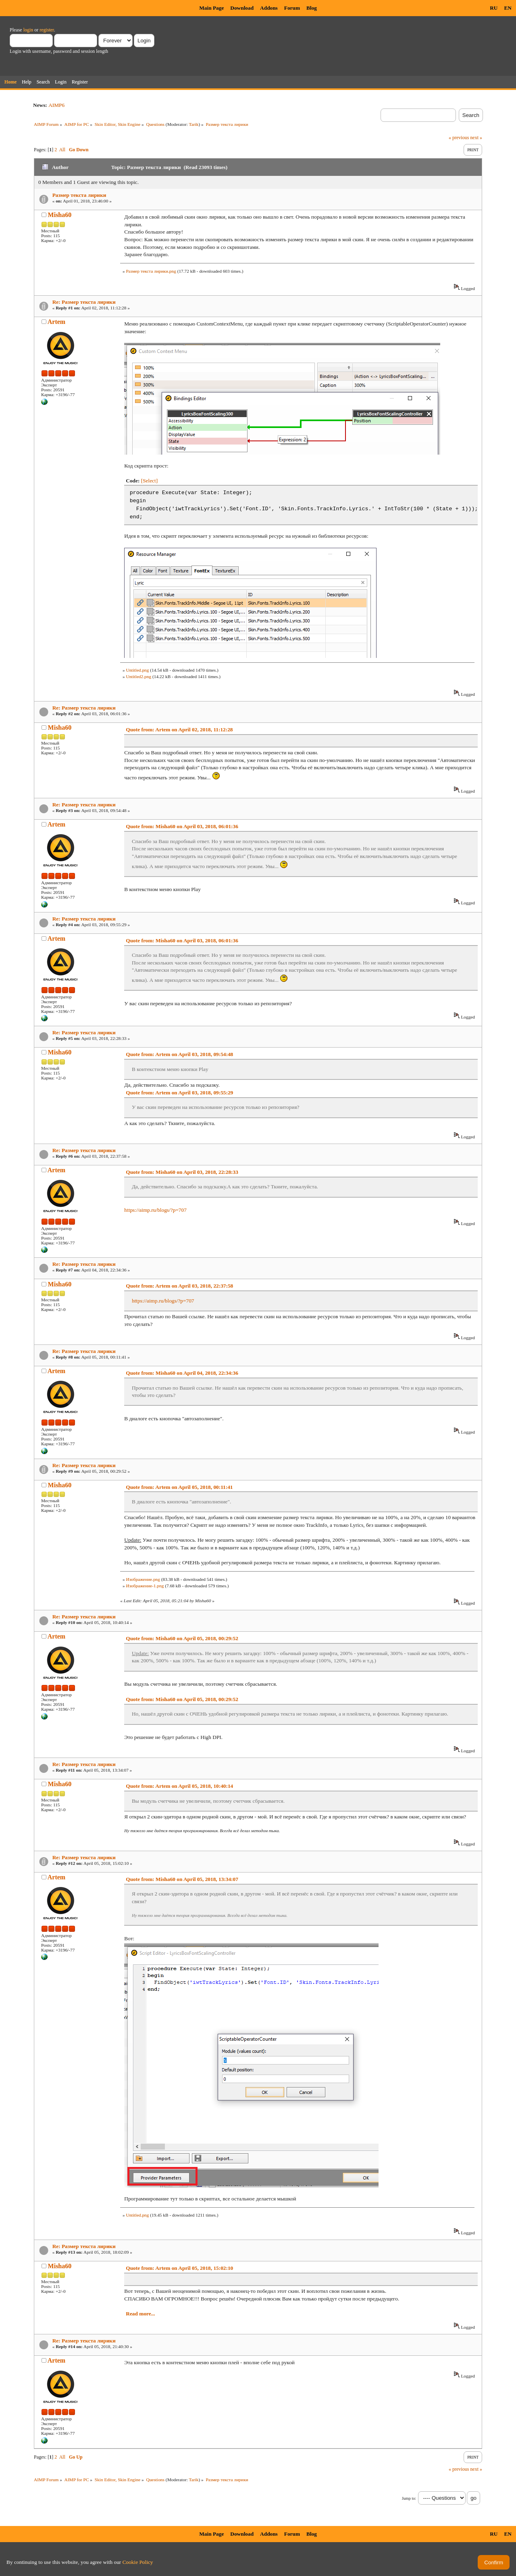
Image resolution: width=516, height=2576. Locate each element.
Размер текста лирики (79, 195)
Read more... (140, 2314)
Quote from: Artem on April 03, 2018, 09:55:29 (179, 1093)
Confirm (493, 2562)
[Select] (149, 481)
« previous (459, 137)
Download (242, 8)
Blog (311, 8)
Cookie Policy (138, 2562)
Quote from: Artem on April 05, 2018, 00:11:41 (179, 1487)
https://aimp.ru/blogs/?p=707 (155, 1210)
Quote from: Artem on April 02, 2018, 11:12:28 (179, 729)
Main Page (211, 8)
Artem (56, 321)
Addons (269, 8)
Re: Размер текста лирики (84, 302)
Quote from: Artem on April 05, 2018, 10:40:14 (179, 1786)
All (62, 149)
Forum (292, 8)
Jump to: (409, 2498)
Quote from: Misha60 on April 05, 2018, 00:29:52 (182, 1638)
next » (476, 137)
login (28, 30)
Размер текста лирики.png (151, 271)
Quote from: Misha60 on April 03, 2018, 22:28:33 (182, 1172)
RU (493, 8)
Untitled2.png (138, 676)
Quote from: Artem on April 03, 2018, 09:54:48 (179, 1054)
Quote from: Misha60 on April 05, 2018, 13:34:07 (182, 1879)
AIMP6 (56, 105)
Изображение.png (143, 1579)
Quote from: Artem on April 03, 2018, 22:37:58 (179, 1286)
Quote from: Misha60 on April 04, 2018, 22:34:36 (182, 1373)
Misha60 (60, 214)
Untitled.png (137, 670)
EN (508, 8)
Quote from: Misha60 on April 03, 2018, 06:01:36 (182, 826)
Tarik (194, 124)
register (47, 30)
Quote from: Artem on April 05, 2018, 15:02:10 (179, 2268)
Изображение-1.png (145, 1585)
